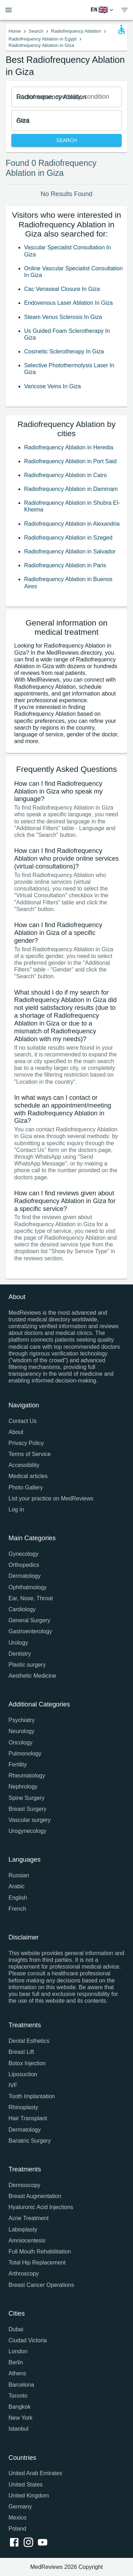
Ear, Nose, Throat (31, 1598)
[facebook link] (16, 2543)
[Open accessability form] (121, 29)
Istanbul (18, 2429)
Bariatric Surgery (30, 2141)
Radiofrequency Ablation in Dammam (71, 489)
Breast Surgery (27, 1809)
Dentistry (20, 1654)
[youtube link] (44, 2543)
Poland (17, 2529)
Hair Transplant (28, 2118)
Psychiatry (22, 1720)
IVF (13, 2085)
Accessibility (24, 1465)
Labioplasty (23, 2229)
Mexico (18, 2518)
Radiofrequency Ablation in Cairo (65, 475)
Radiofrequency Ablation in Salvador (70, 551)
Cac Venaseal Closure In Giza (62, 289)
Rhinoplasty (23, 2107)
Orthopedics (24, 1565)
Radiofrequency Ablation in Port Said (70, 461)
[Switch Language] (102, 9)
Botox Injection (27, 2063)
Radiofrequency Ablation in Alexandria (72, 524)
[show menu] (124, 9)
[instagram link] (30, 2543)
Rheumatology (27, 1776)
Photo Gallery (26, 1487)
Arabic (16, 1886)
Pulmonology (25, 1753)
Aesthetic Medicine (32, 1676)
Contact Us (23, 1421)
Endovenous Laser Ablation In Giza (68, 303)
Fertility (18, 1764)
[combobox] (66, 97)
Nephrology (23, 1787)
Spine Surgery (26, 1798)
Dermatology (25, 1576)
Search (36, 31)
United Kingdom (29, 2496)
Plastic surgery (27, 1665)
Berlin (16, 2362)
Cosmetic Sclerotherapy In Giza (64, 351)
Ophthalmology (28, 1587)
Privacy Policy (26, 1443)
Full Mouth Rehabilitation (40, 2251)
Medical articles (28, 1476)
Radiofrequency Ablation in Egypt (43, 39)
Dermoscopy (24, 2185)
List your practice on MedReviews (51, 1498)
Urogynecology (27, 1831)
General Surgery (29, 1620)
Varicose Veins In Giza (52, 386)
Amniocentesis (27, 2240)
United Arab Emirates (35, 2473)
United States (26, 2485)
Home (15, 31)
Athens (17, 2373)
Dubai (16, 2329)
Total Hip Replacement (37, 2263)
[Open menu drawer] (8, 9)
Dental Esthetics (29, 2041)
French (17, 1909)
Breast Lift (21, 2052)
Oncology (21, 1742)
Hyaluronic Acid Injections (41, 2207)
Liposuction (23, 2074)
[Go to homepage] (60, 10)
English (18, 1898)
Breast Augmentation (35, 2196)
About (16, 1432)
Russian (19, 1875)
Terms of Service (30, 1454)
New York (21, 2418)
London (18, 2351)
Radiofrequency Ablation (76, 31)
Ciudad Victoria (28, 2340)
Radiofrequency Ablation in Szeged (68, 538)
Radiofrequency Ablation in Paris (65, 565)
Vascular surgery (30, 1820)
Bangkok (20, 2407)
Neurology (21, 1731)
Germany (20, 2507)
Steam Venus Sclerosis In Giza (63, 317)
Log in (16, 1509)
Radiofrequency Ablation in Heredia (68, 447)
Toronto (18, 2396)
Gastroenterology (30, 1631)
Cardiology (22, 1609)
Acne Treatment (29, 2218)
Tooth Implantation (32, 2096)
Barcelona (21, 2385)
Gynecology (24, 1554)
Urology (18, 1643)
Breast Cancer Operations (41, 2285)
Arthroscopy (24, 2274)
